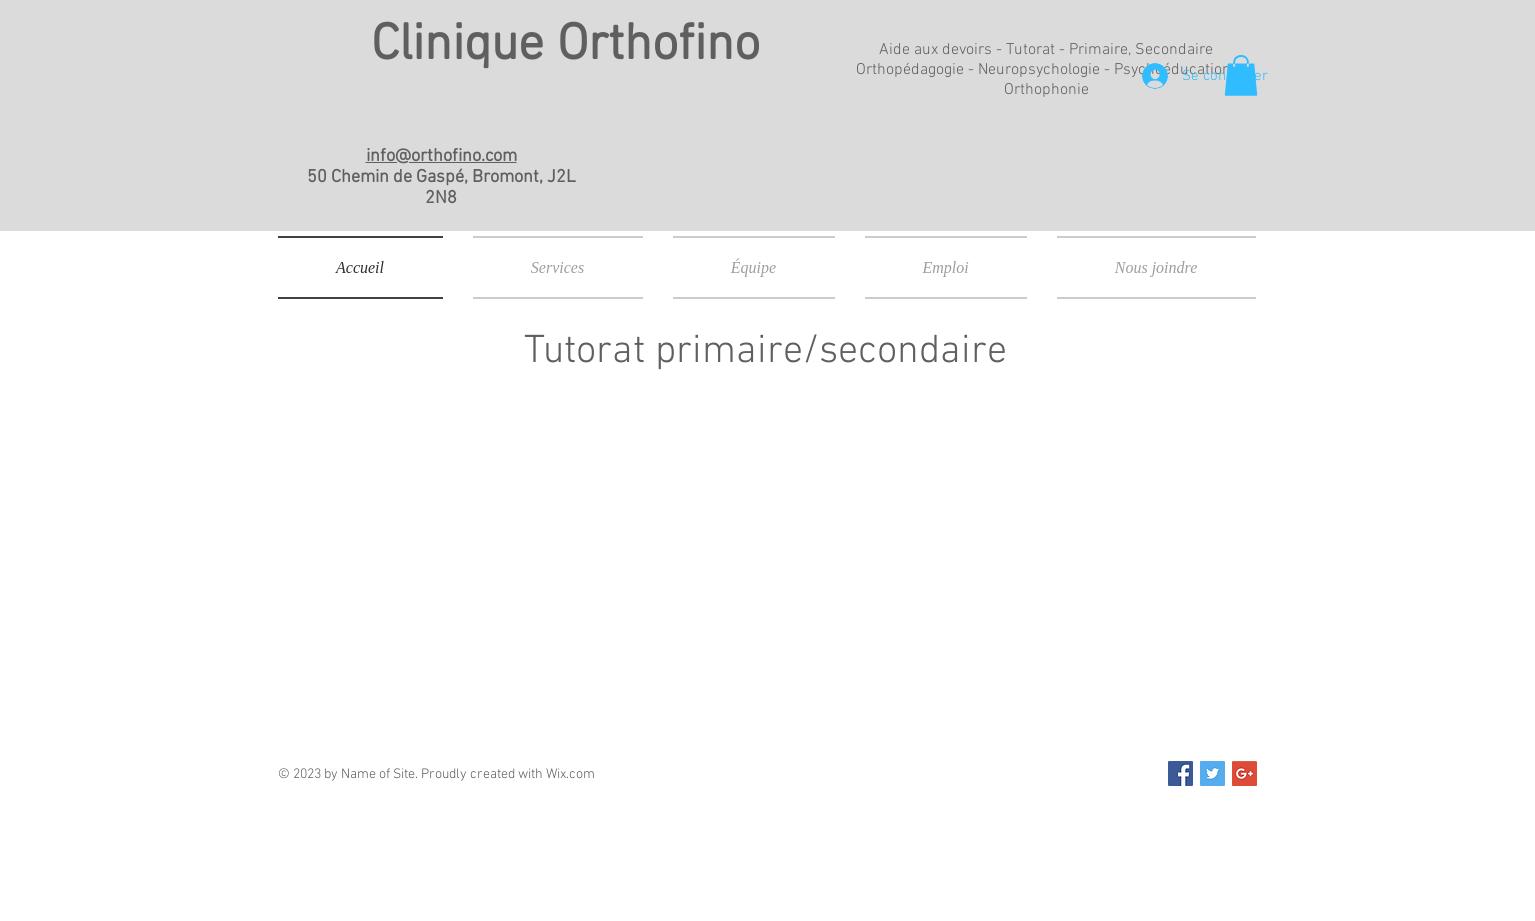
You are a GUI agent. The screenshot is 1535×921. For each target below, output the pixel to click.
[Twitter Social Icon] (1212, 773)
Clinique (464, 46)
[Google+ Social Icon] (1244, 773)
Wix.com (570, 774)
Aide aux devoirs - (942, 50)
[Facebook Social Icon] (1180, 773)
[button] (1241, 75)
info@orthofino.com (441, 156)
